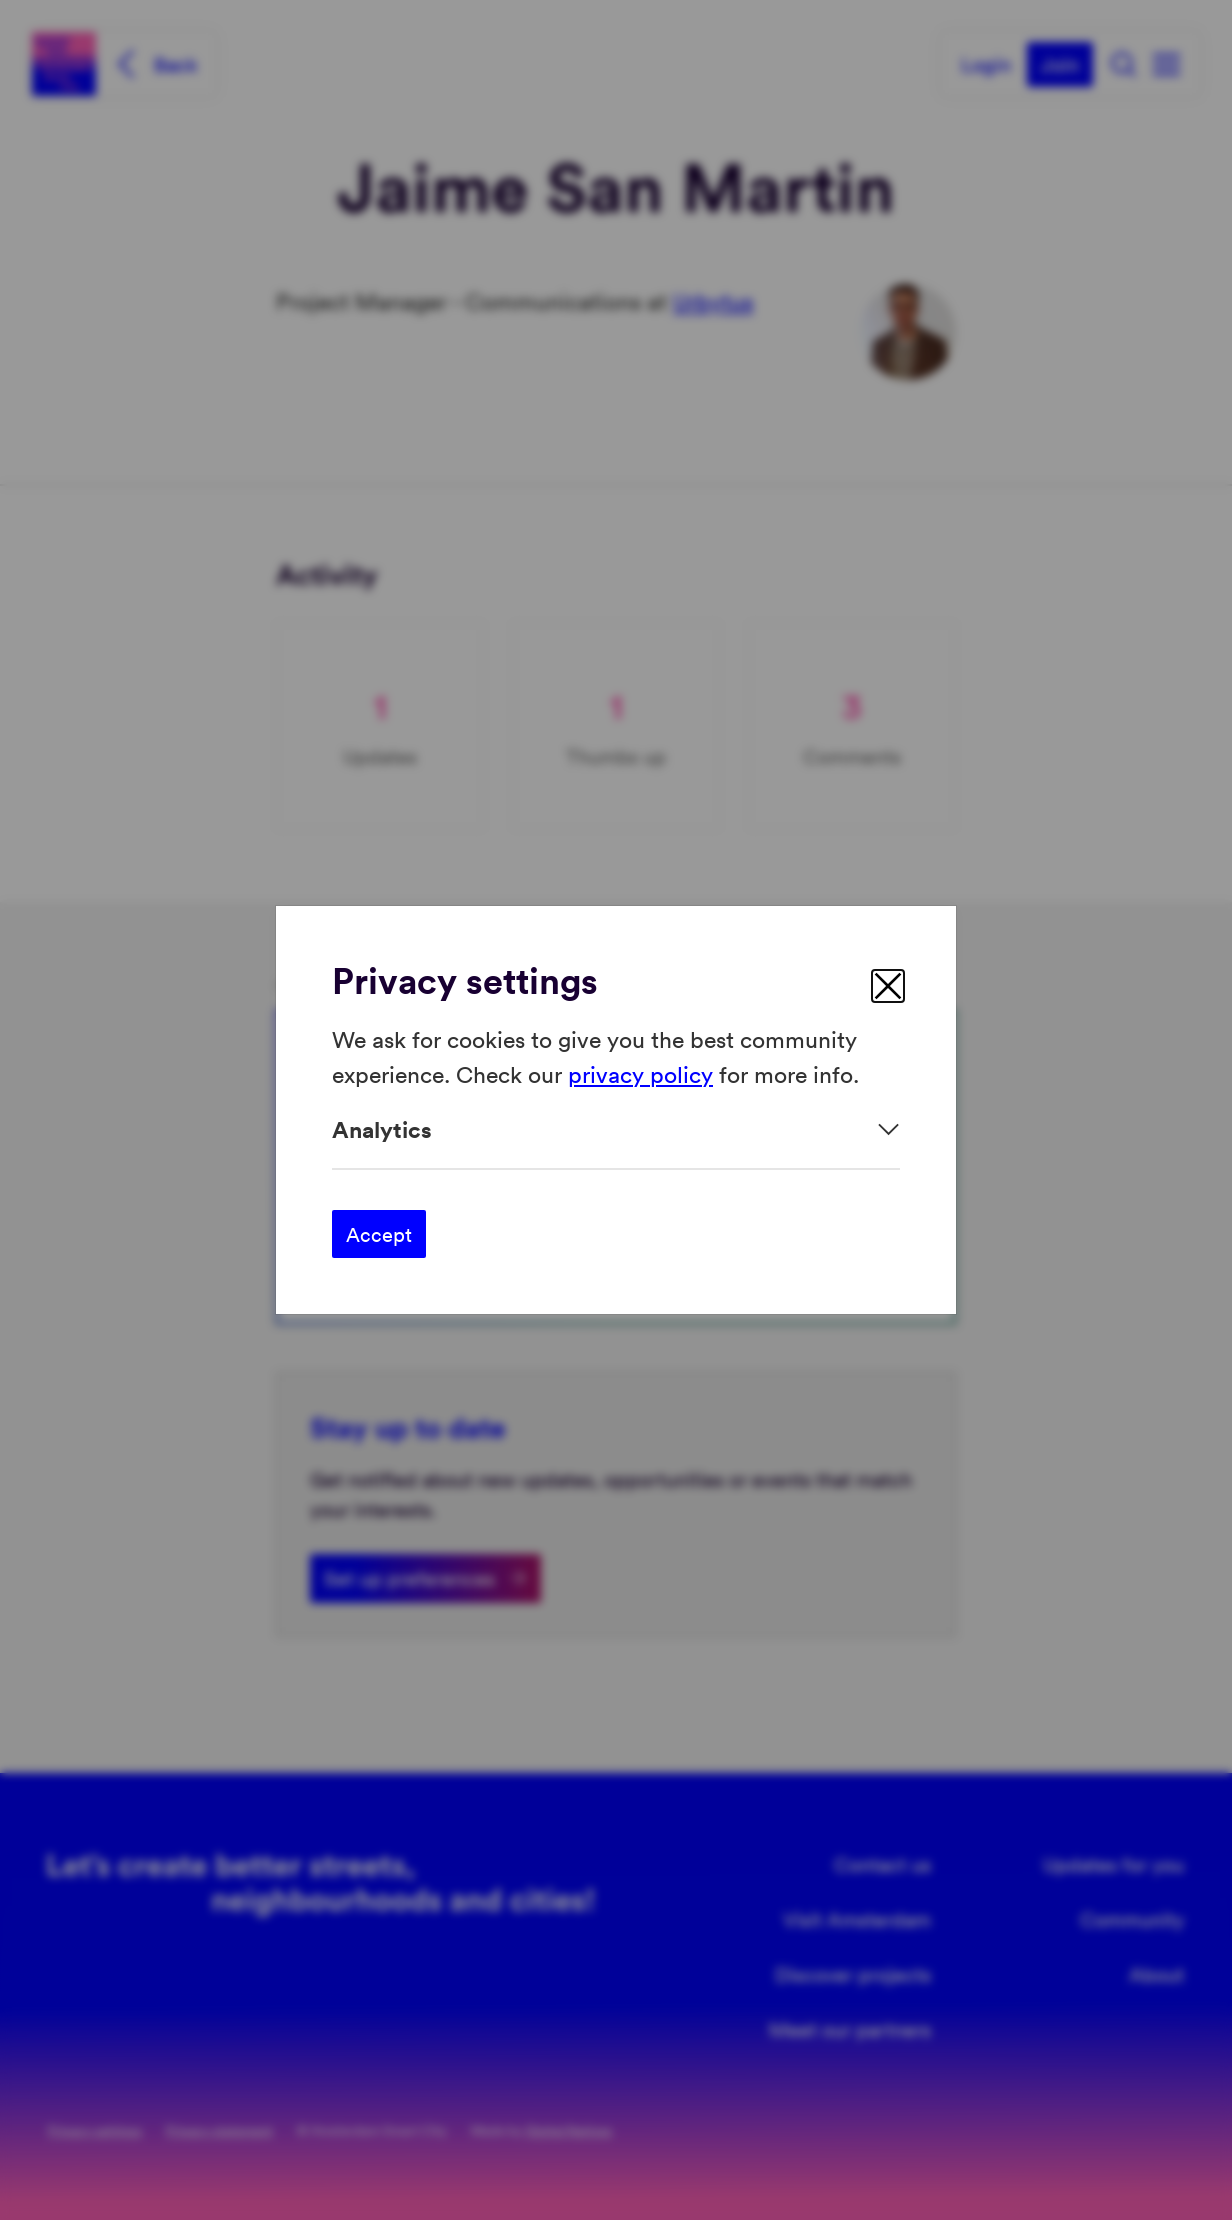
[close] (888, 986)
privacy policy (640, 1072)
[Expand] (616, 1129)
